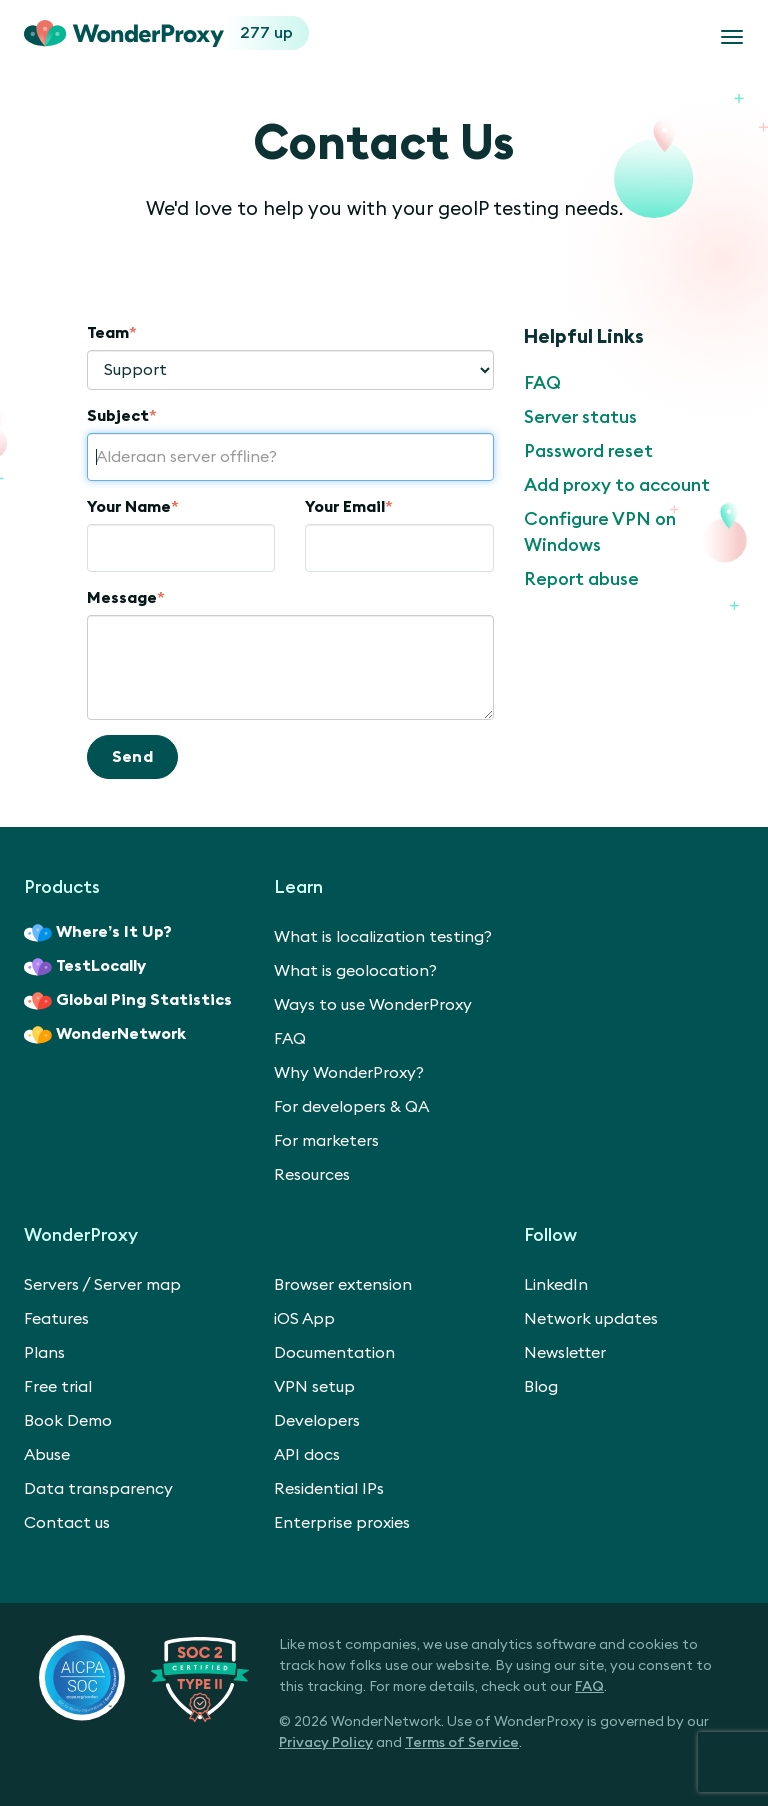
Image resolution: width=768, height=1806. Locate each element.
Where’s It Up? (98, 933)
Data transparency (98, 1489)
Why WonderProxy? (349, 1073)
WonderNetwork (105, 1035)
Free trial (58, 1387)
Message (126, 598)
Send (133, 757)
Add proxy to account (617, 485)
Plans (44, 1353)
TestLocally (85, 967)
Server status (580, 417)
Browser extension (343, 1285)
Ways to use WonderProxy (373, 1005)
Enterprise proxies (342, 1523)
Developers (317, 1421)
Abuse (47, 1455)
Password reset (588, 451)
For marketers (326, 1141)
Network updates (591, 1319)
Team (112, 333)
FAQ (542, 383)
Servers (51, 1285)
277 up (266, 33)
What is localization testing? (383, 937)
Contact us (67, 1523)
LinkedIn (556, 1285)
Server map (137, 1285)
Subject (122, 416)
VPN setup (314, 1387)
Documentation (334, 1353)
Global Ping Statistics (128, 1001)
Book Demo (68, 1421)
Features (56, 1319)
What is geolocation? (355, 971)
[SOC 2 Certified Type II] (144, 1677)
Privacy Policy (326, 1743)
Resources (312, 1175)
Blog (541, 1387)
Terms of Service (462, 1743)
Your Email (349, 507)
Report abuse (581, 579)
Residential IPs (329, 1489)
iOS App (304, 1319)
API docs (307, 1455)
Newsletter (565, 1353)
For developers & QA (351, 1107)
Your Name (133, 507)
